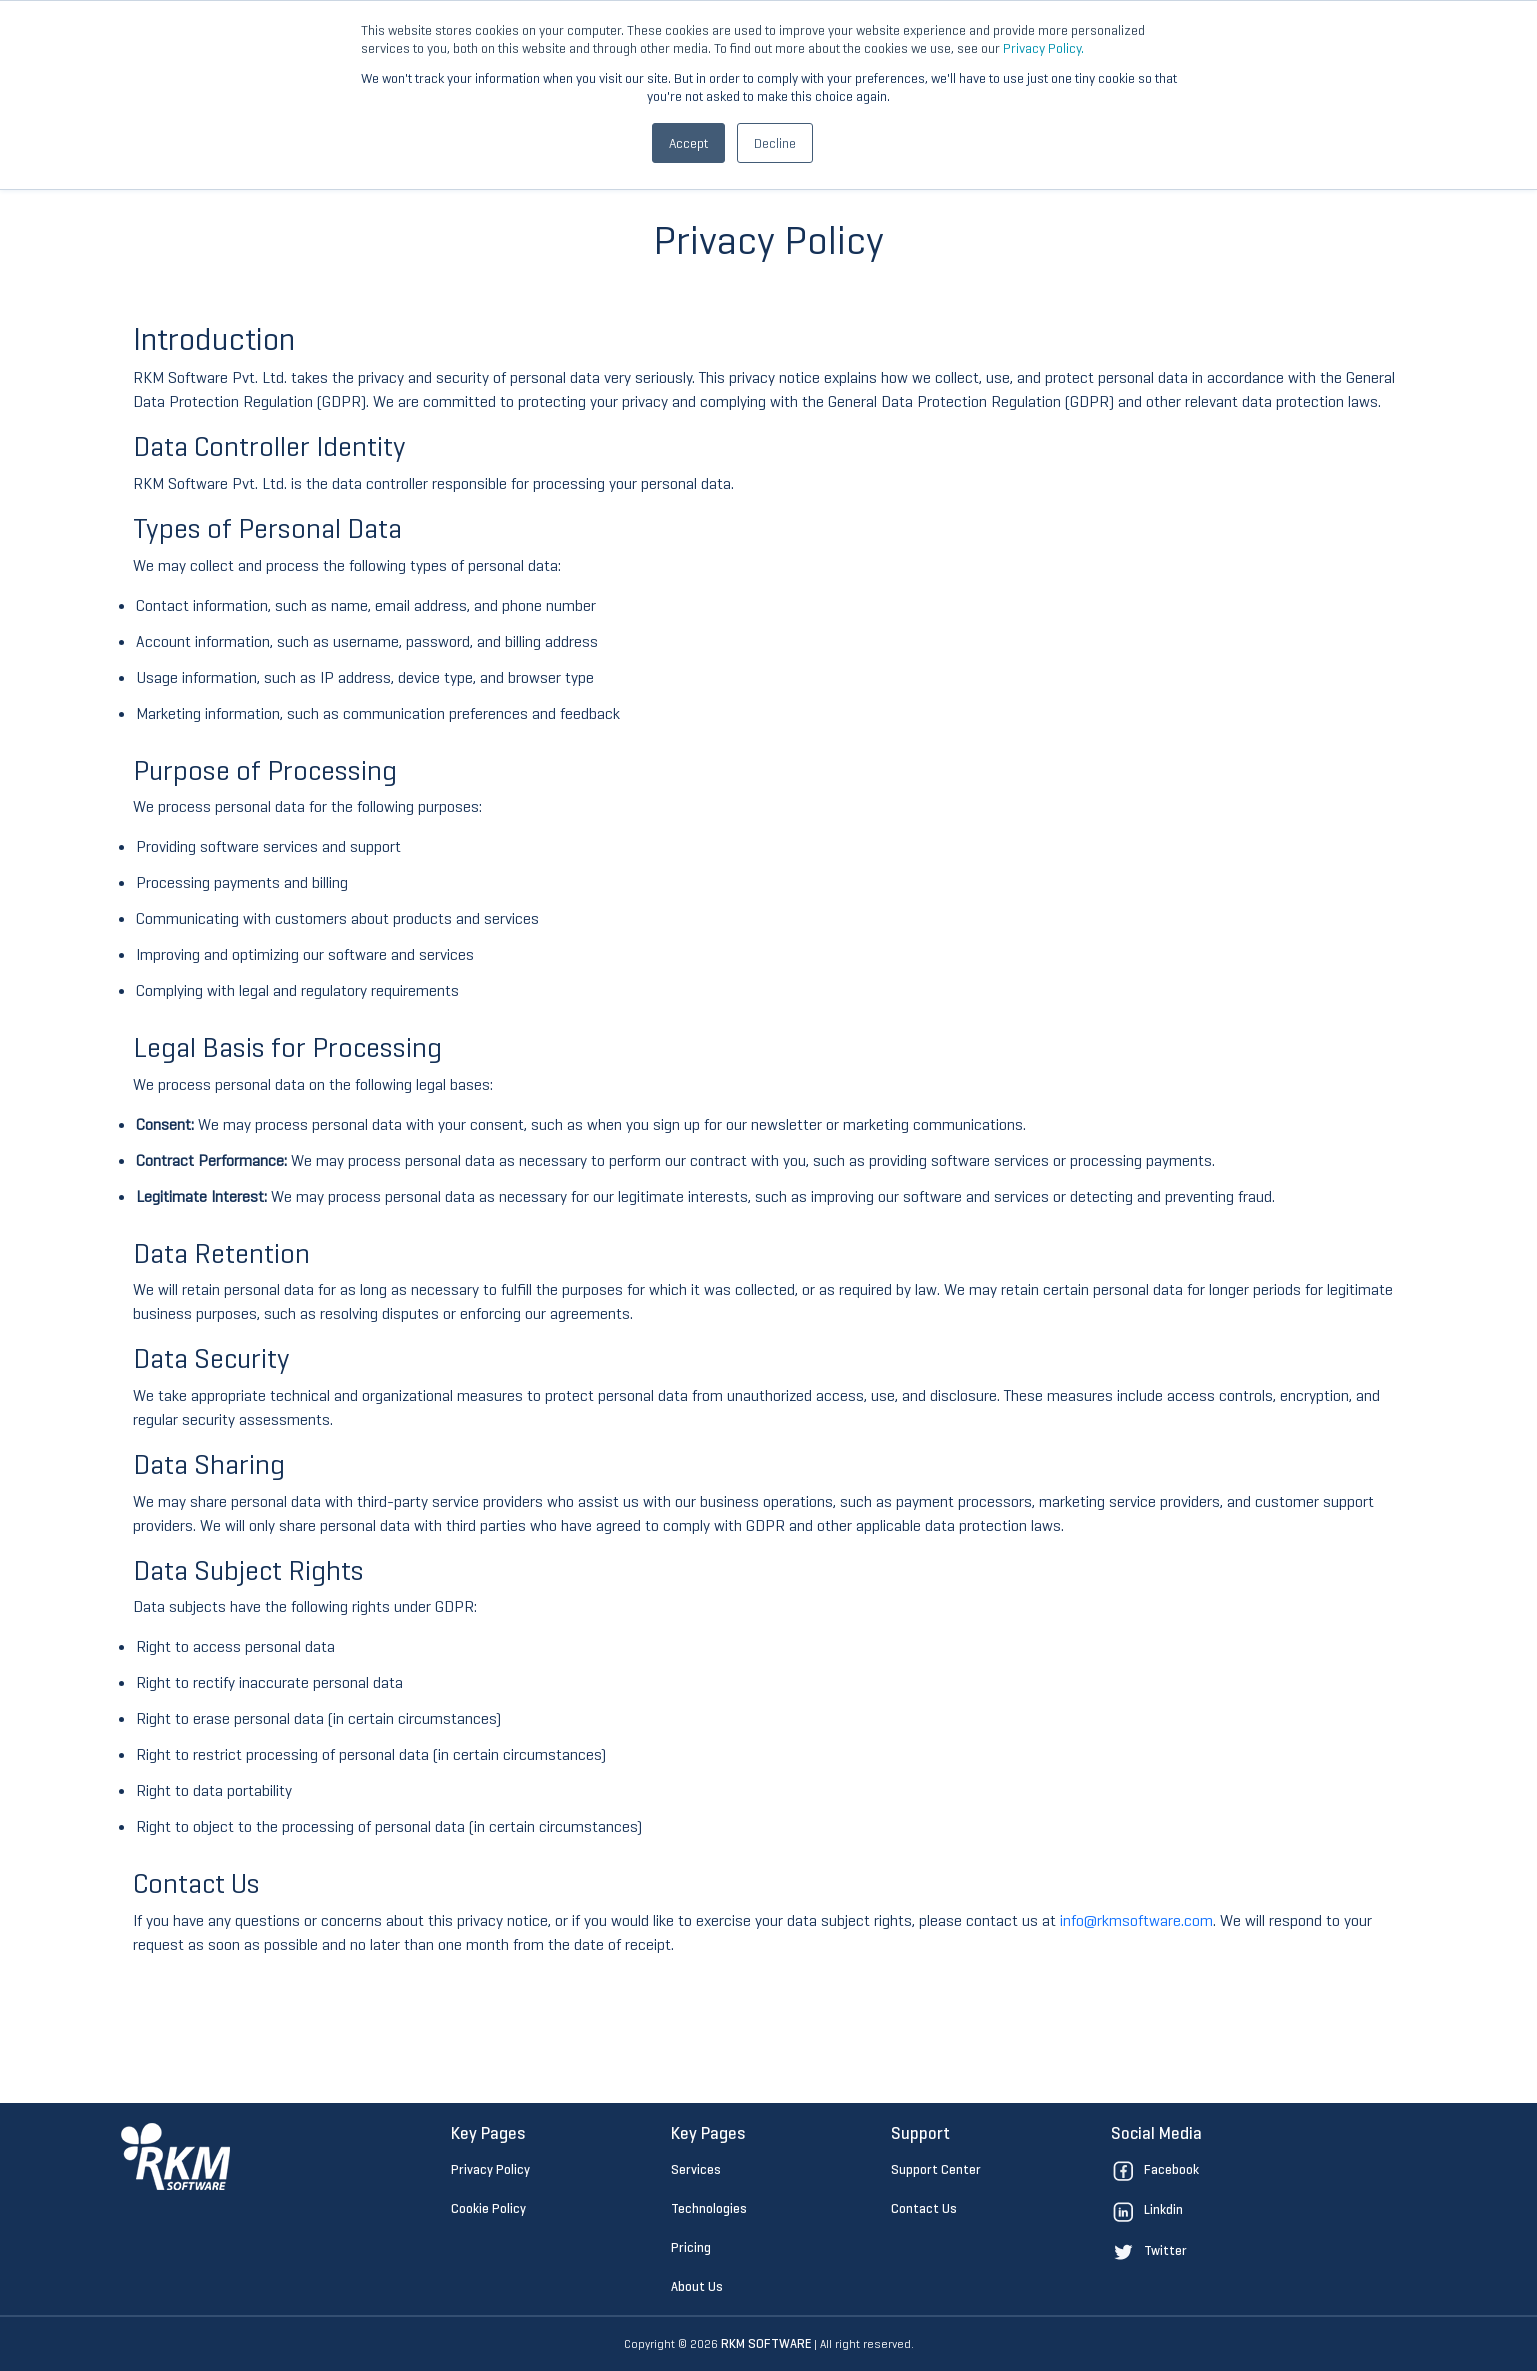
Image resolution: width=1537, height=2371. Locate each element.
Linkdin (1147, 2209)
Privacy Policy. (1043, 48)
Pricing (691, 2247)
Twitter (1149, 2250)
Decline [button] (775, 143)
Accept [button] (688, 143)
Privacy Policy (490, 2169)
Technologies (709, 2208)
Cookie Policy (488, 2208)
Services (696, 2169)
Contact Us (924, 2208)
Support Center (936, 2169)
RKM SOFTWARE (766, 2343)
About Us (697, 2286)
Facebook (1155, 2169)
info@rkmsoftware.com (1136, 1920)
